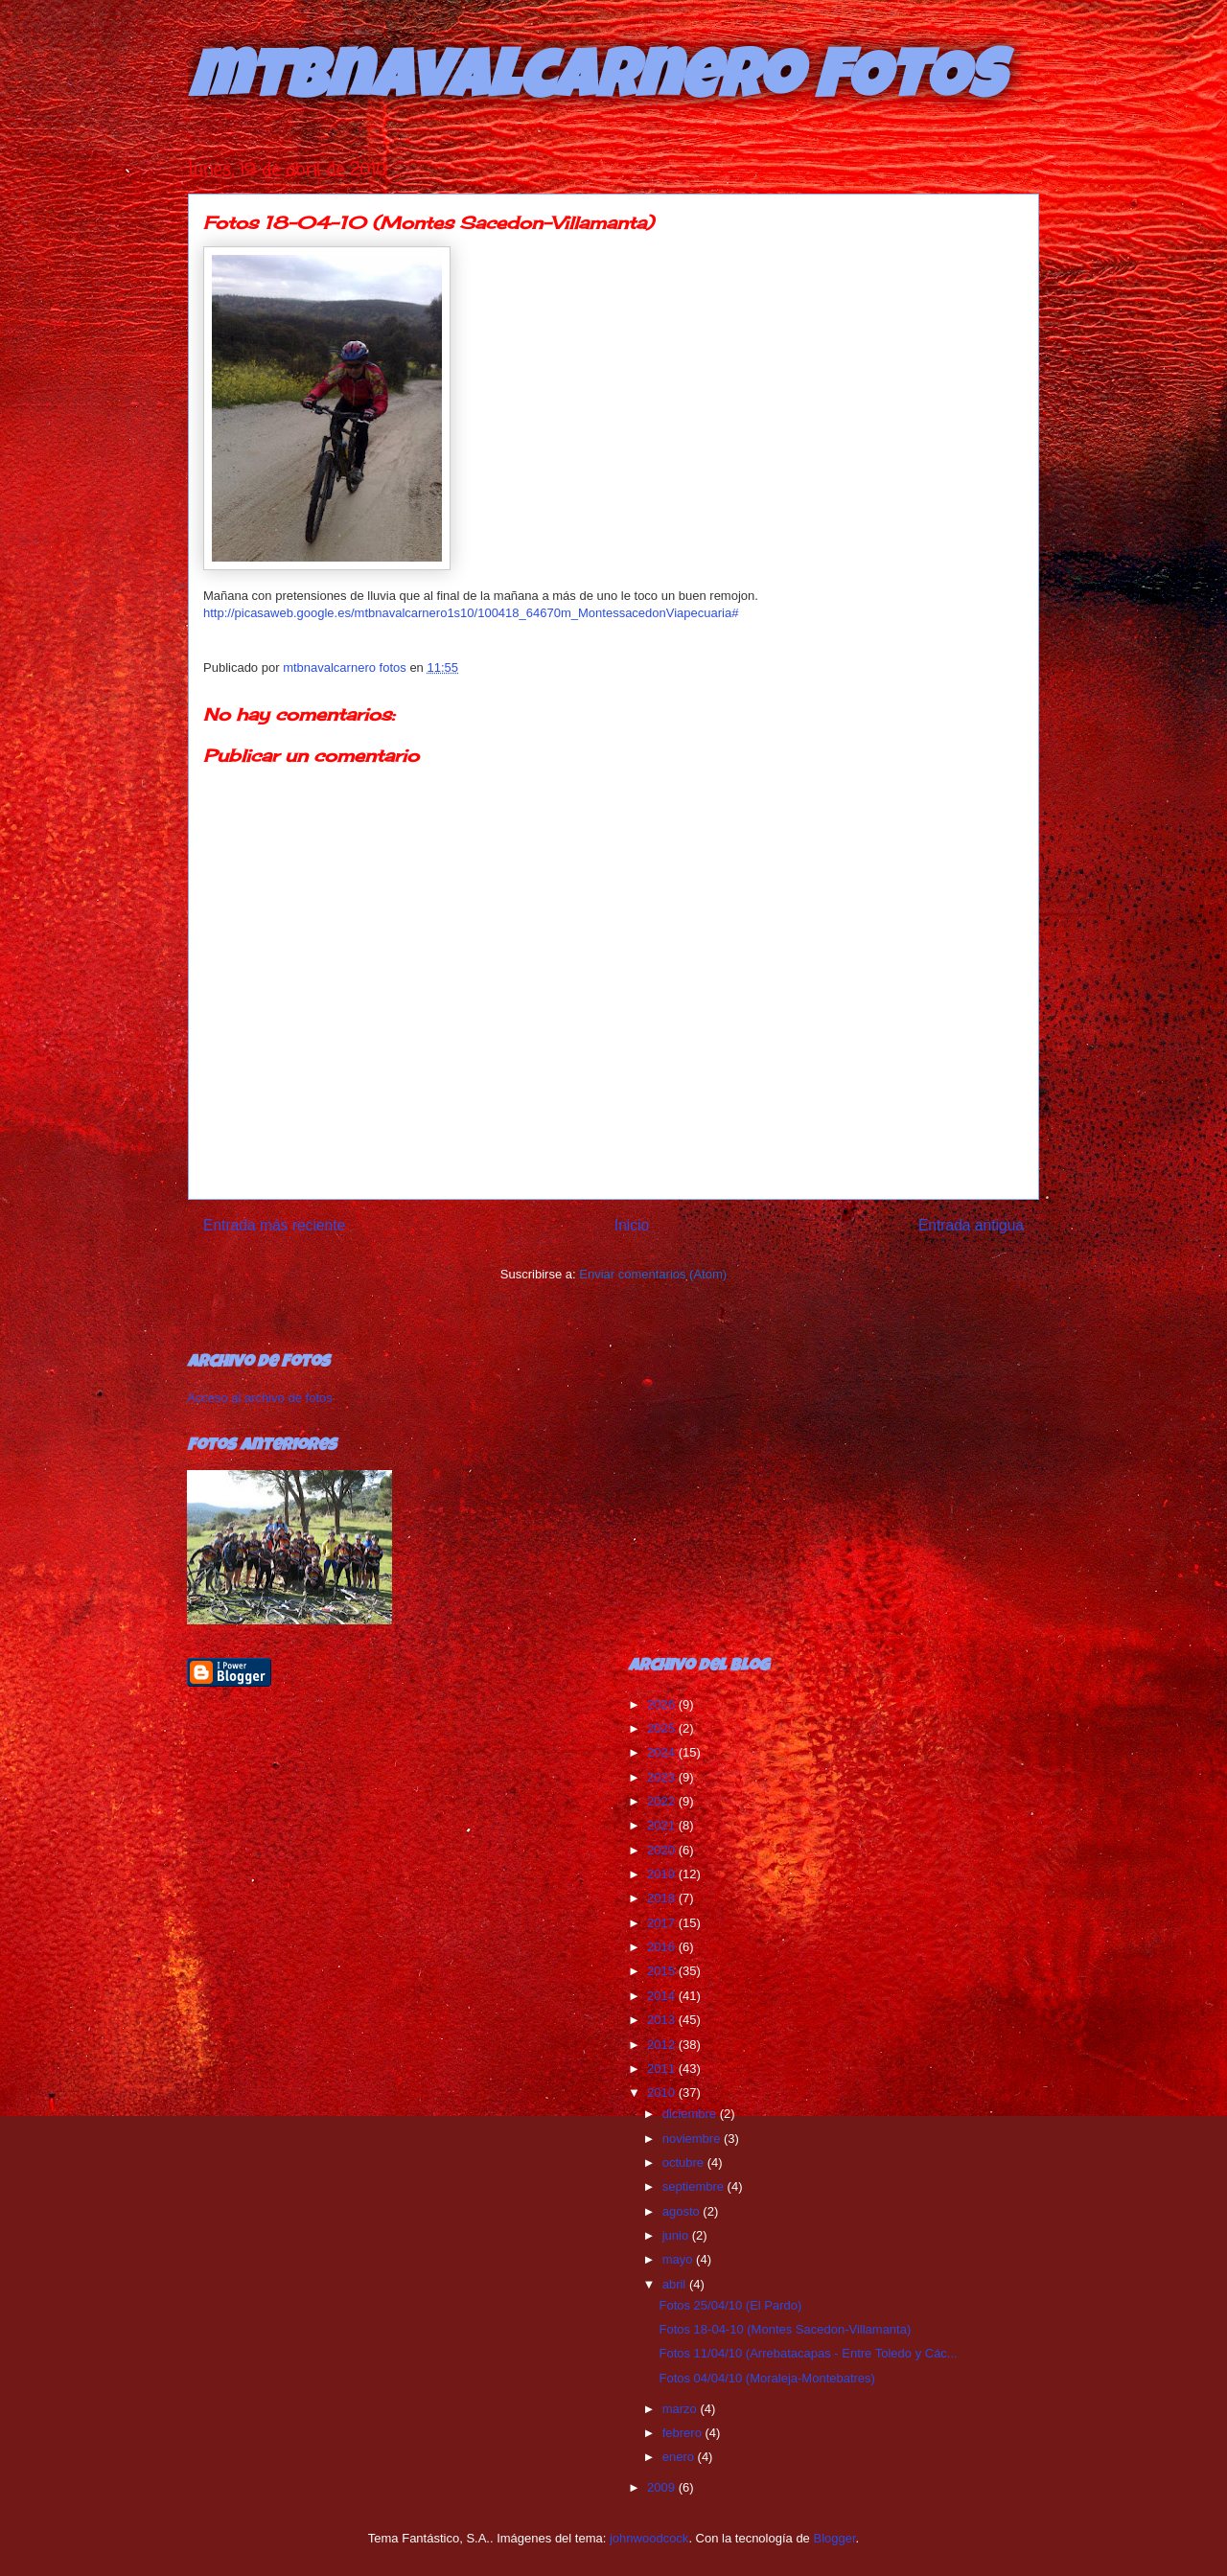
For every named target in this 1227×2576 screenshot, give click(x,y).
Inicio (631, 1225)
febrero (684, 2433)
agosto (683, 2211)
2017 (663, 1923)
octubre (684, 2162)
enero (680, 2457)
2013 (663, 2019)
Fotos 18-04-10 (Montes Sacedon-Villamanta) (785, 2329)
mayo (679, 2259)
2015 (663, 1971)
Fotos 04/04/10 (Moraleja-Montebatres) (766, 2378)
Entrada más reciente (274, 1225)
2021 (663, 1825)
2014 (663, 1996)
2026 (663, 1704)
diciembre (691, 2113)
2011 (663, 2068)
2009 (663, 2487)
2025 (663, 1728)
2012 (663, 2044)
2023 (663, 1777)
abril (675, 2284)
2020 (663, 1850)
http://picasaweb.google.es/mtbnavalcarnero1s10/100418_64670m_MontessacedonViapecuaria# (470, 613)
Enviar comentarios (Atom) (653, 1274)
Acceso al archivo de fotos (260, 1398)
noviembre (693, 2138)
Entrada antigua (971, 1225)
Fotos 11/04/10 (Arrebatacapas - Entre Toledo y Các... (808, 2353)
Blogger (834, 2538)
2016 (663, 1947)
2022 (663, 1801)
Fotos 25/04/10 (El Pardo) (730, 2305)
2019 (663, 1874)
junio (677, 2235)
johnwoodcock (649, 2538)
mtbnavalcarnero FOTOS (595, 83)
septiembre (695, 2186)
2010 (663, 2092)
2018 (663, 1898)
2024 (663, 1752)
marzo (681, 2409)
